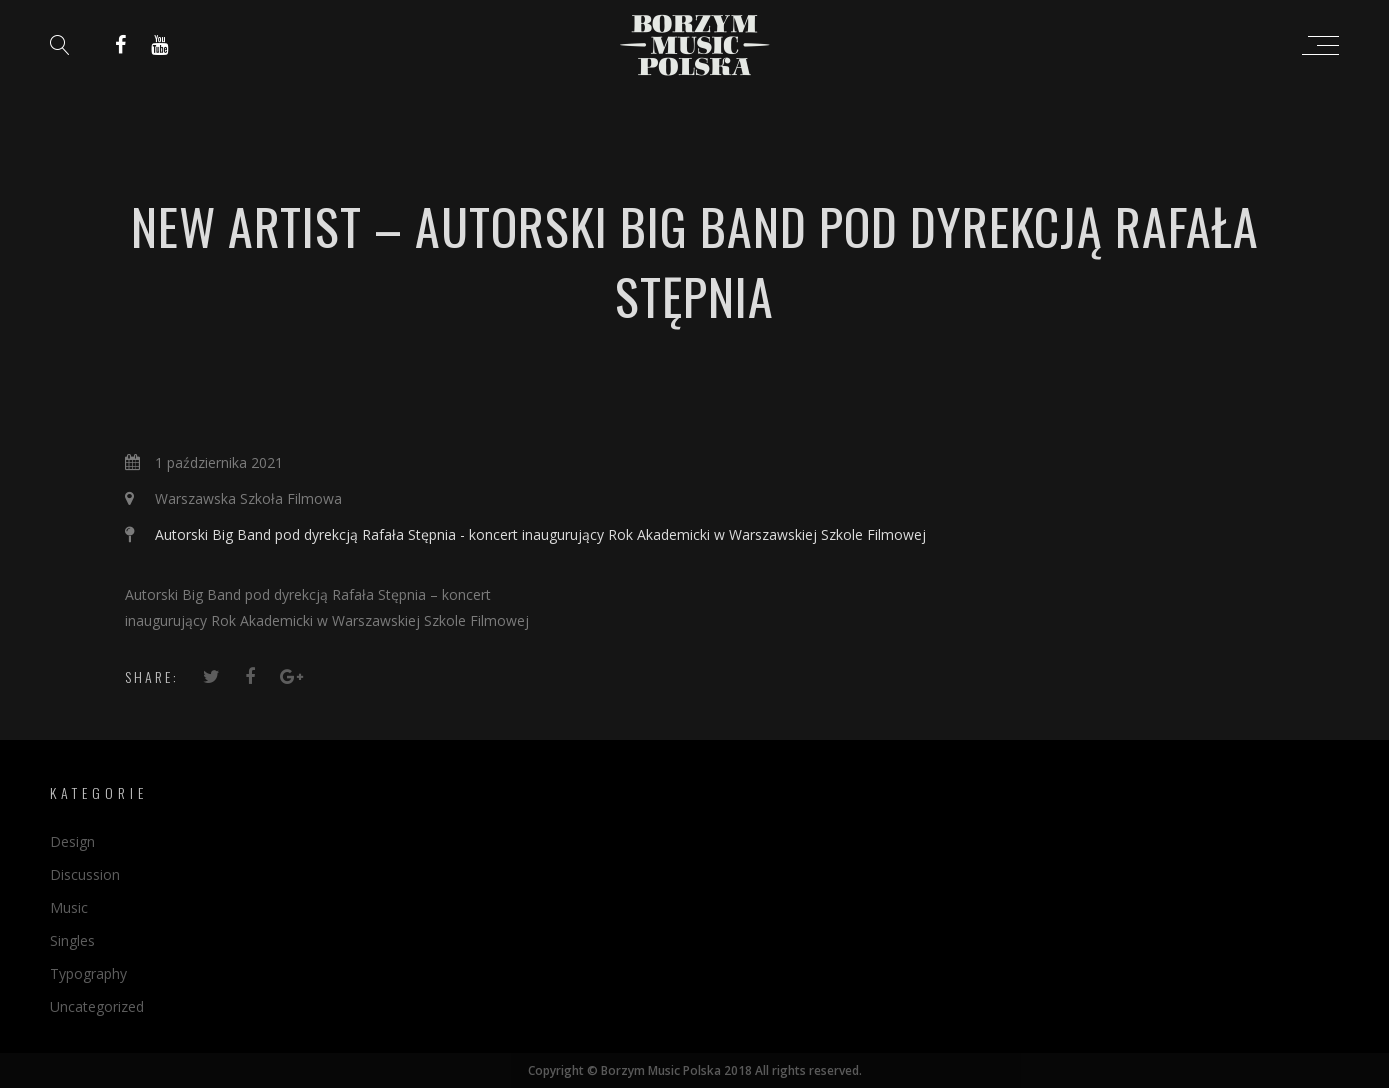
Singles (72, 940)
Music (69, 907)
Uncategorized (97, 1006)
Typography (88, 973)
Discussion (85, 874)
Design (72, 841)
